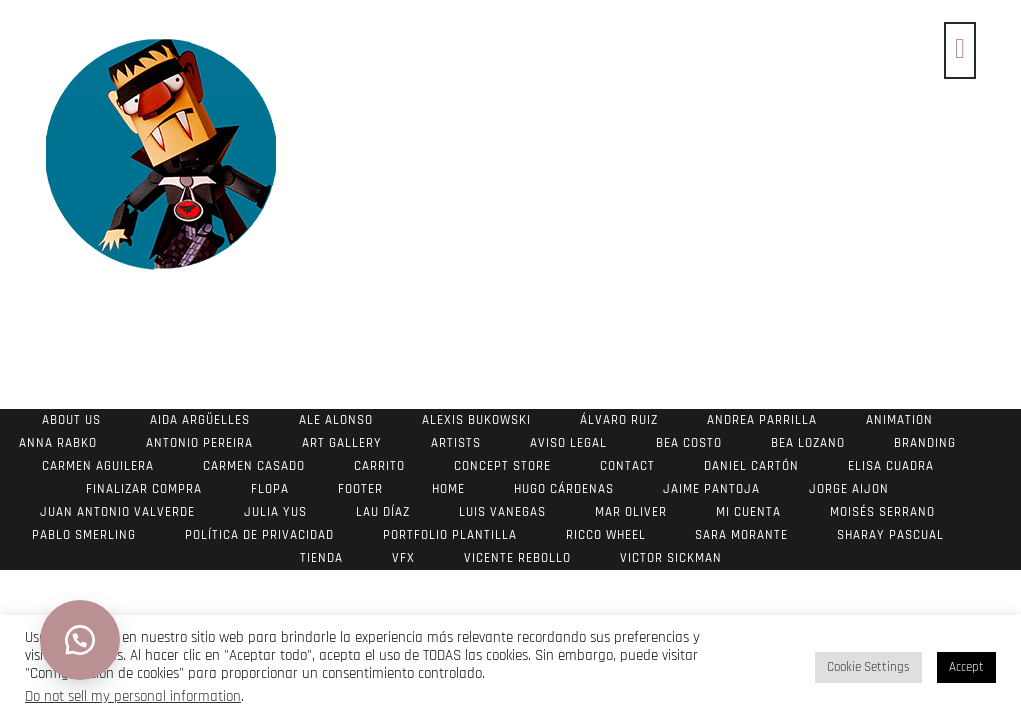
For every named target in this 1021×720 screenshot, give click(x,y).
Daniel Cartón (751, 466)
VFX (403, 558)
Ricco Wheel (606, 535)
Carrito (379, 466)
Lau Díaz (383, 512)
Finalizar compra (144, 489)
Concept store (502, 466)
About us (71, 420)
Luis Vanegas (502, 512)
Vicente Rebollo (517, 558)
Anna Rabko (58, 443)
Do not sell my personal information (133, 696)
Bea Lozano (808, 443)
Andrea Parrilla (762, 420)
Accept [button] (966, 667)
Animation (899, 420)
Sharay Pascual (890, 535)
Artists (456, 443)
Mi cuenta (748, 512)
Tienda (321, 558)
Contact (627, 466)
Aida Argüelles (200, 420)
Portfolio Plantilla (450, 535)
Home (448, 489)
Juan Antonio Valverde (117, 512)
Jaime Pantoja (711, 489)
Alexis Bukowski (476, 420)
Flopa (270, 489)
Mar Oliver (631, 512)
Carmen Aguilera (98, 466)
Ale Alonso (336, 420)
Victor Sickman (671, 558)
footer (360, 489)
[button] (80, 640)
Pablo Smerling (84, 535)
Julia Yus (275, 512)
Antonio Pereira (199, 443)
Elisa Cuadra (891, 466)
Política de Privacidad (259, 535)
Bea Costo (689, 443)
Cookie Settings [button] (868, 667)
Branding (925, 443)
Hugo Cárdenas (564, 489)
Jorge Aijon (849, 489)
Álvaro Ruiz (619, 420)
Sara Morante (741, 535)
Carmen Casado (254, 466)
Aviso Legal (568, 443)
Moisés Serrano (882, 512)
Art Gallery (342, 443)
